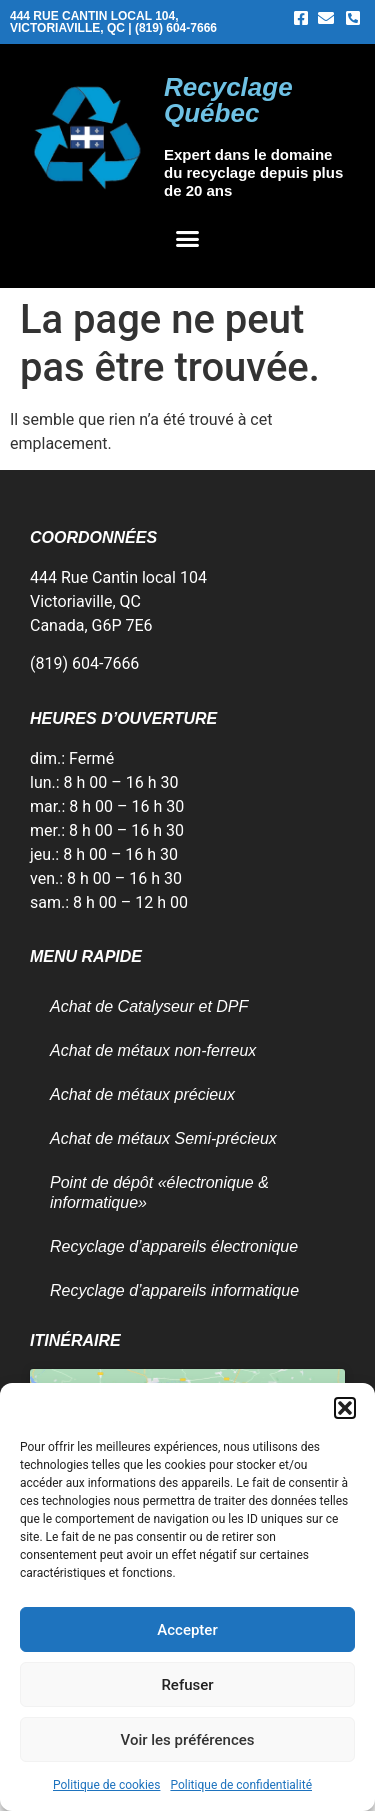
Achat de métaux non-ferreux (153, 1050)
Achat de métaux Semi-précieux (163, 1138)
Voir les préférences (188, 1740)
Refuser (187, 1685)
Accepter (187, 1630)
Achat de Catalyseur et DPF (149, 1006)
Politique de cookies (106, 1785)
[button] (345, 1408)
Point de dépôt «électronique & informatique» (159, 1192)
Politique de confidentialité (241, 1785)
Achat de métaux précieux (142, 1094)
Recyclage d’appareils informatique (174, 1290)
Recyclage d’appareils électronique (174, 1246)
